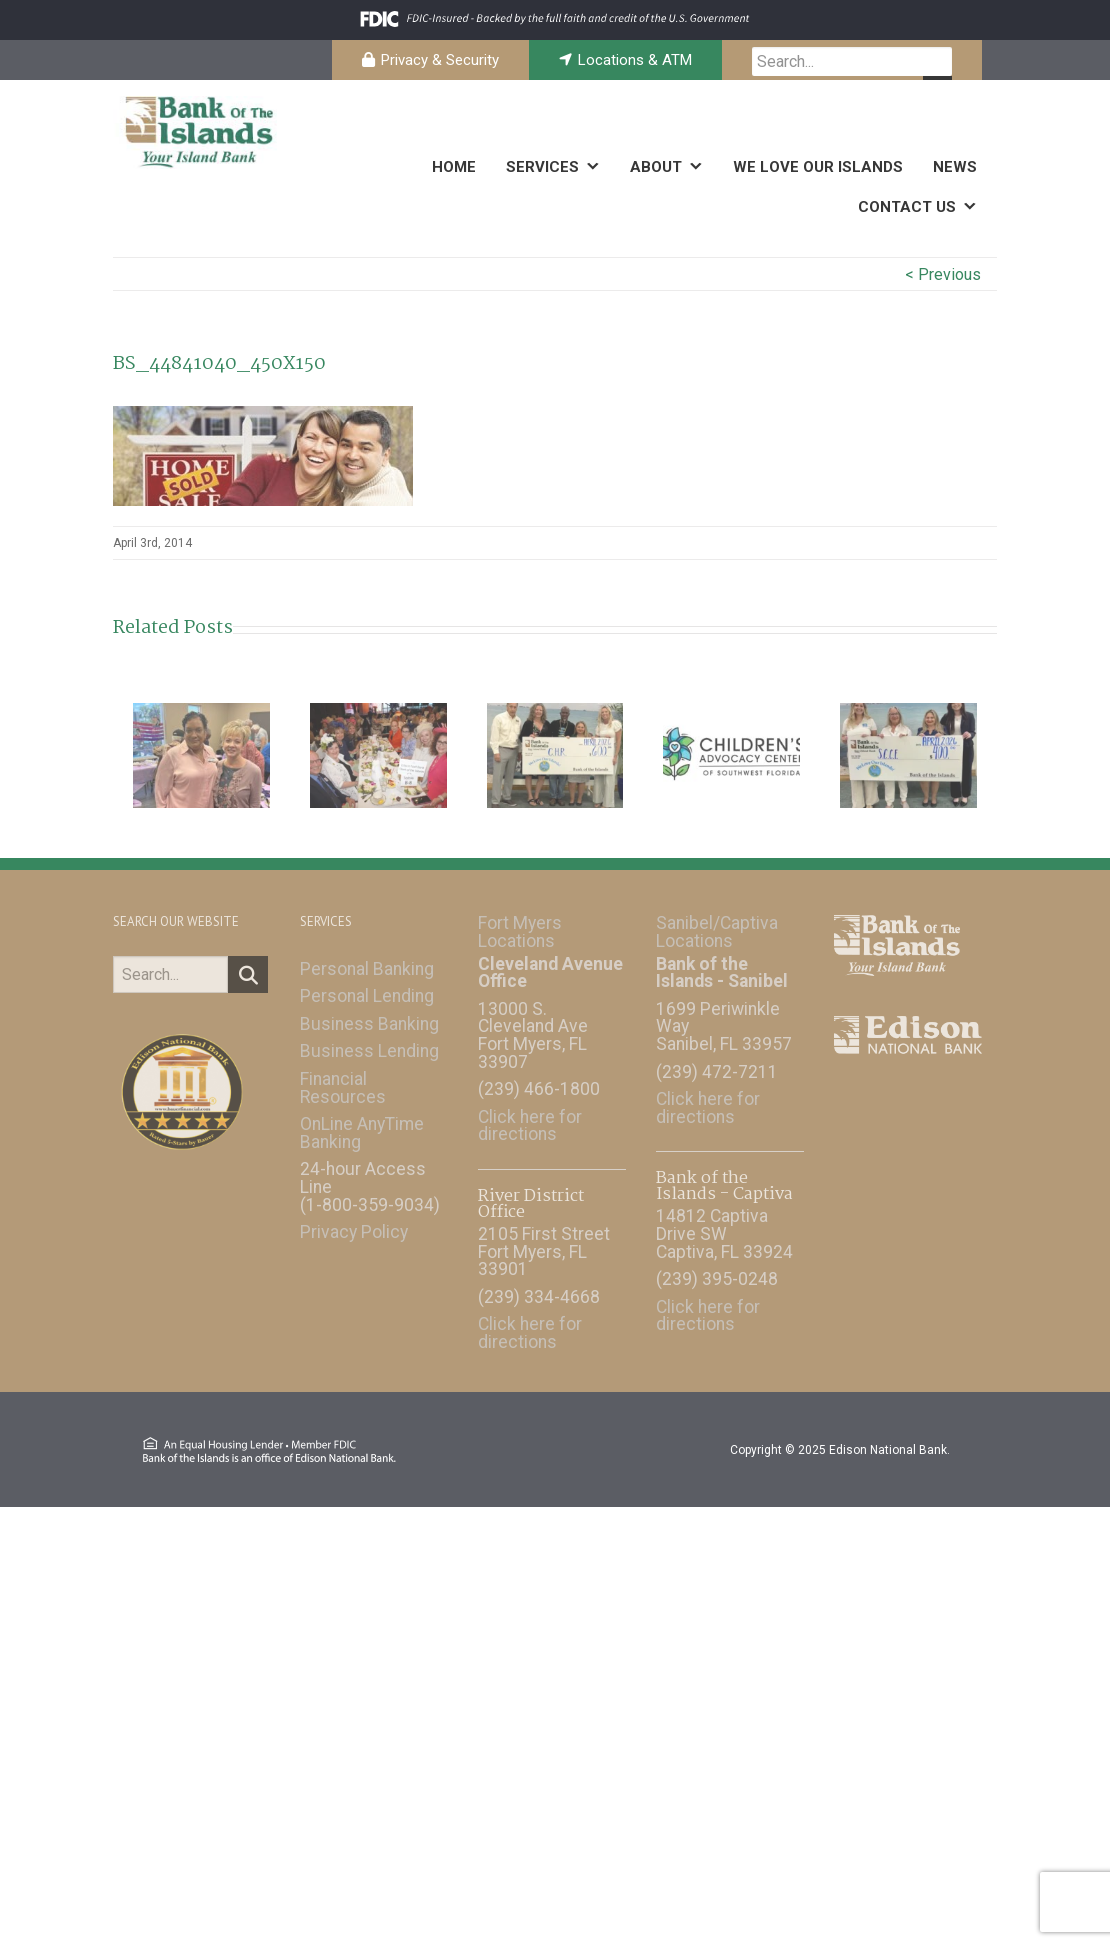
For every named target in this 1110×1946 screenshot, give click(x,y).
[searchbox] (852, 61)
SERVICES (542, 167)
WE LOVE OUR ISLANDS (818, 167)
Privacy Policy (354, 1222)
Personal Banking (367, 959)
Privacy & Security (440, 60)
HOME (454, 167)
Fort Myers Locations (520, 922)
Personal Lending (367, 986)
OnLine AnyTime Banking (362, 1123)
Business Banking (369, 1014)
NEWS (955, 167)
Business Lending (369, 1042)
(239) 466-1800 (539, 1079)
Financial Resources (343, 1078)
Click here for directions (530, 1116)
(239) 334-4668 (539, 1287)
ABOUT (656, 167)
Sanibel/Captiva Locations (717, 922)
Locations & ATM (635, 60)
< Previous (943, 274)
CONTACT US (907, 207)
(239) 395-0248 (717, 1269)
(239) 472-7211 (717, 1062)
